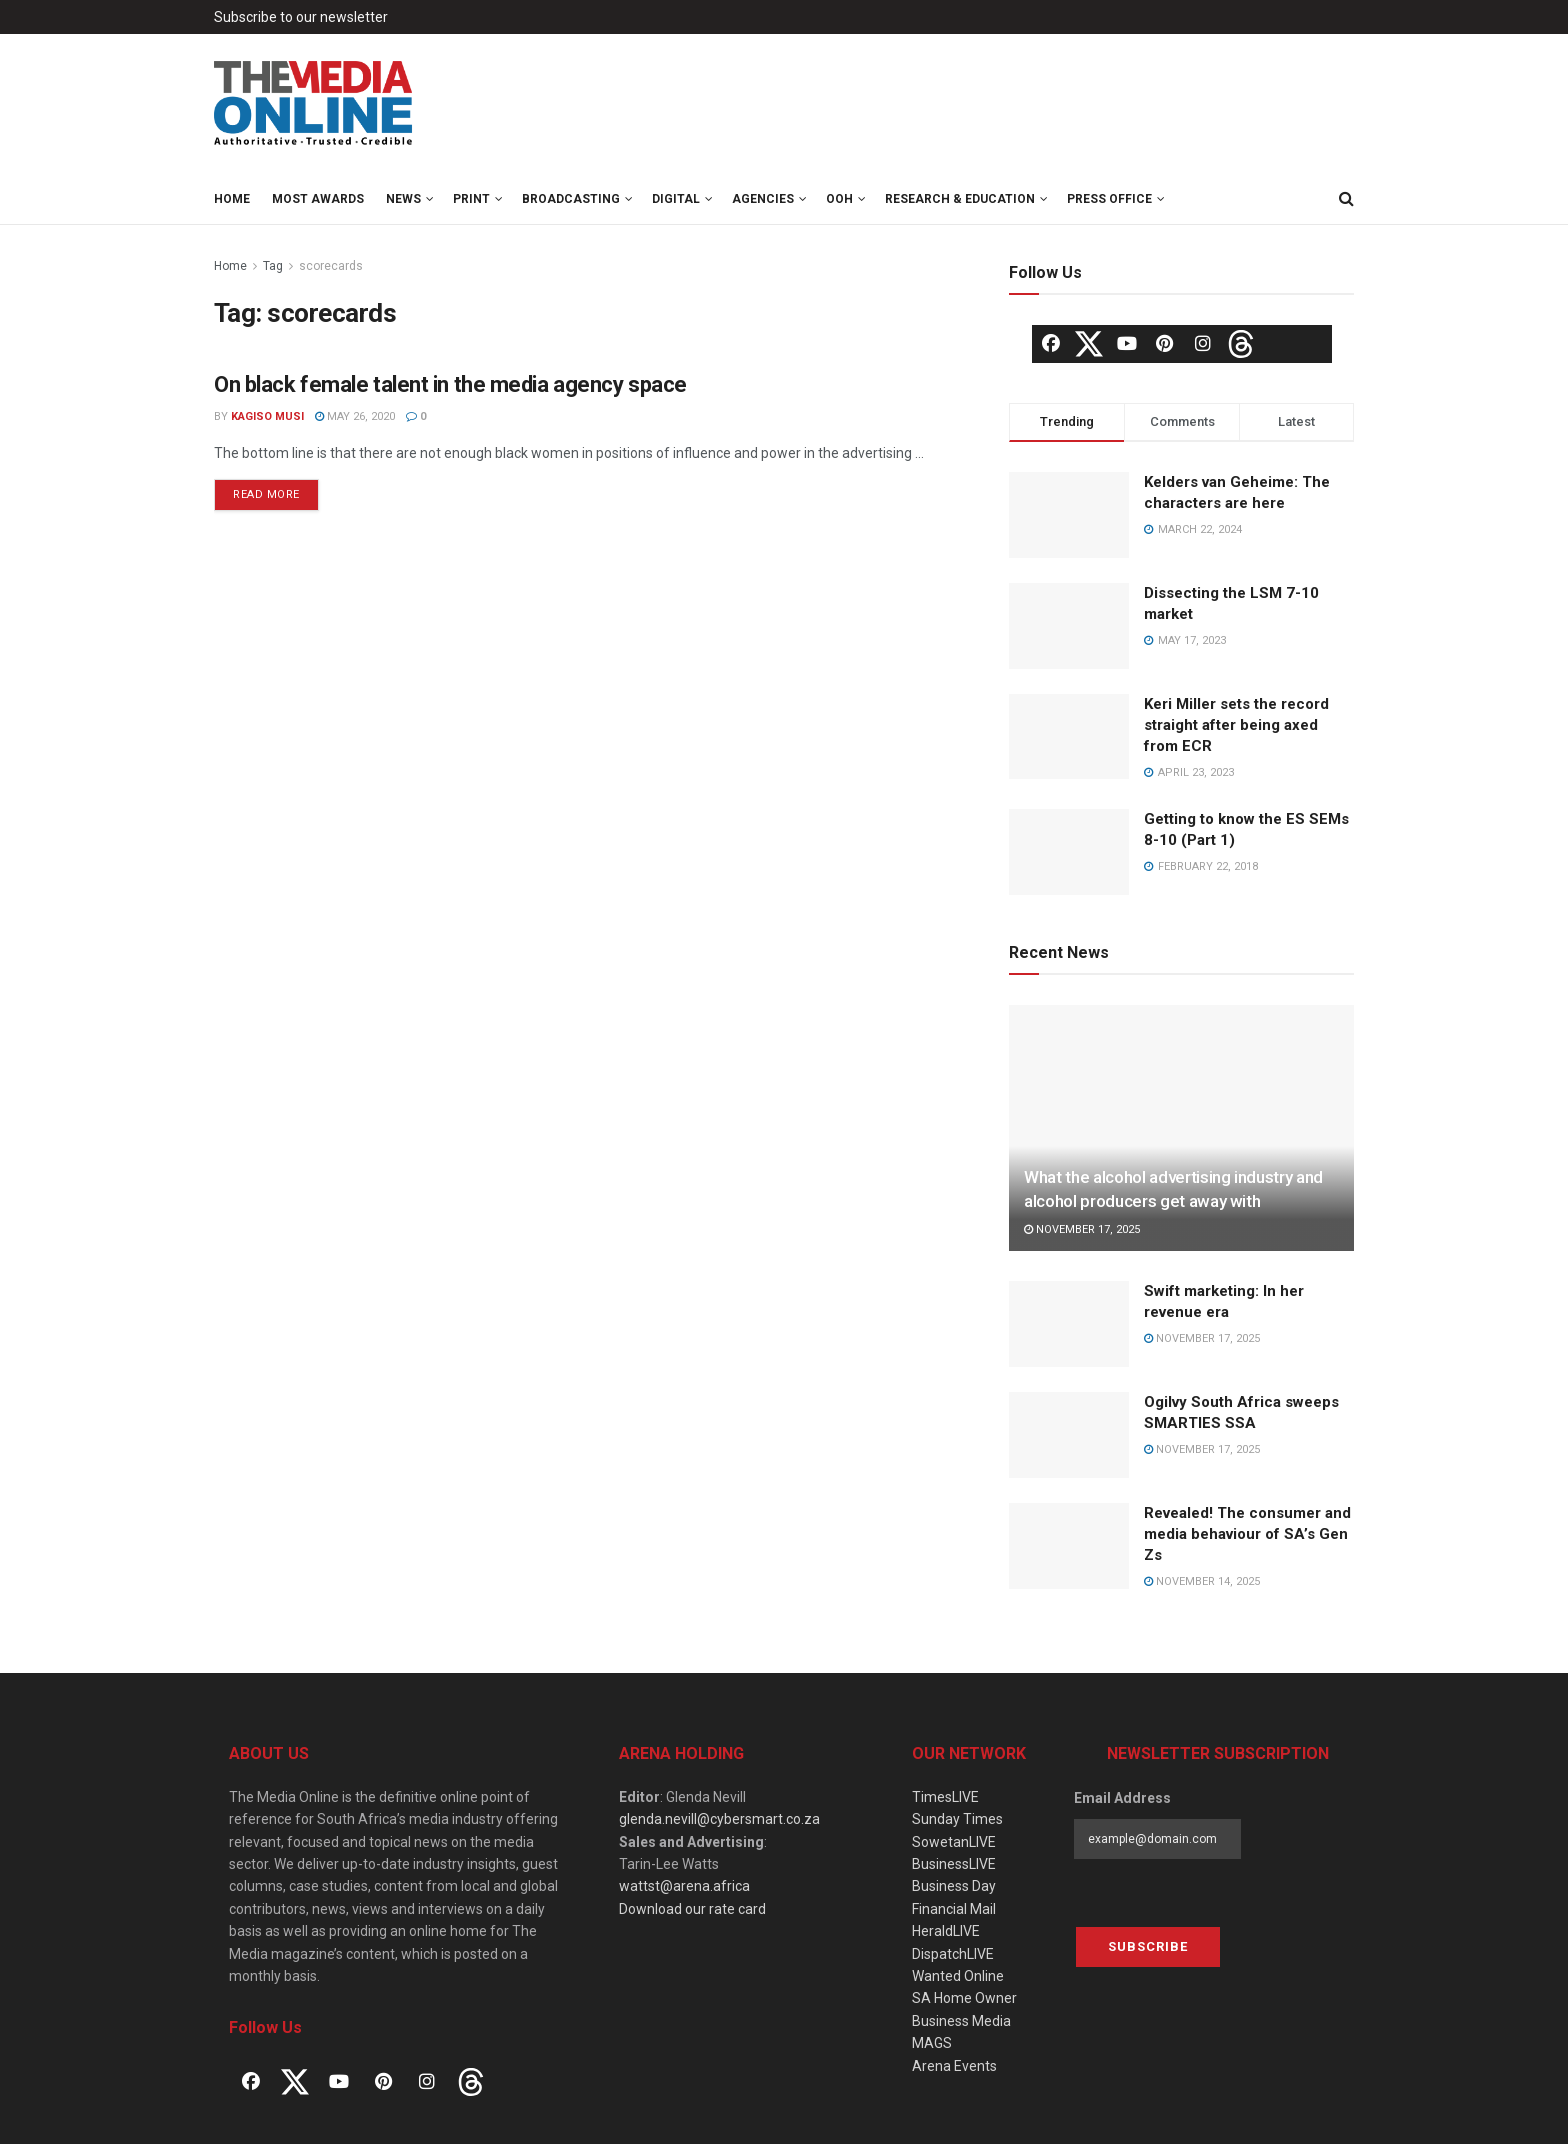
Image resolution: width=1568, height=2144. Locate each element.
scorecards (331, 266)
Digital (676, 199)
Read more (266, 494)
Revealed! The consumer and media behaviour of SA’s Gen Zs (1247, 1534)
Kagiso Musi (267, 416)
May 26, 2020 (355, 416)
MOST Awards (318, 199)
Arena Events (954, 2066)
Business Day (954, 1886)
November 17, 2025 (1082, 1229)
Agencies (763, 199)
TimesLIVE (945, 1797)
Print (471, 199)
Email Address (1122, 1798)
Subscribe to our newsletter (301, 17)
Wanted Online (958, 1976)
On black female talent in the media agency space (450, 384)
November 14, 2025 (1202, 1581)
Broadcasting (571, 199)
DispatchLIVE (953, 1954)
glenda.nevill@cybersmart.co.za (719, 1819)
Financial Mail (954, 1909)
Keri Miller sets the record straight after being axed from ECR (1236, 725)
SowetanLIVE (954, 1842)
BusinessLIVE (954, 1864)
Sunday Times (957, 1819)
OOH (839, 199)
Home (232, 199)
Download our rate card (692, 1909)
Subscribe (1148, 1946)
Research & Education (960, 199)
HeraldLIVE (946, 1931)
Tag (273, 266)
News (403, 199)
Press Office (1109, 199)
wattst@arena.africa (684, 1886)
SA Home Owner (964, 1998)
